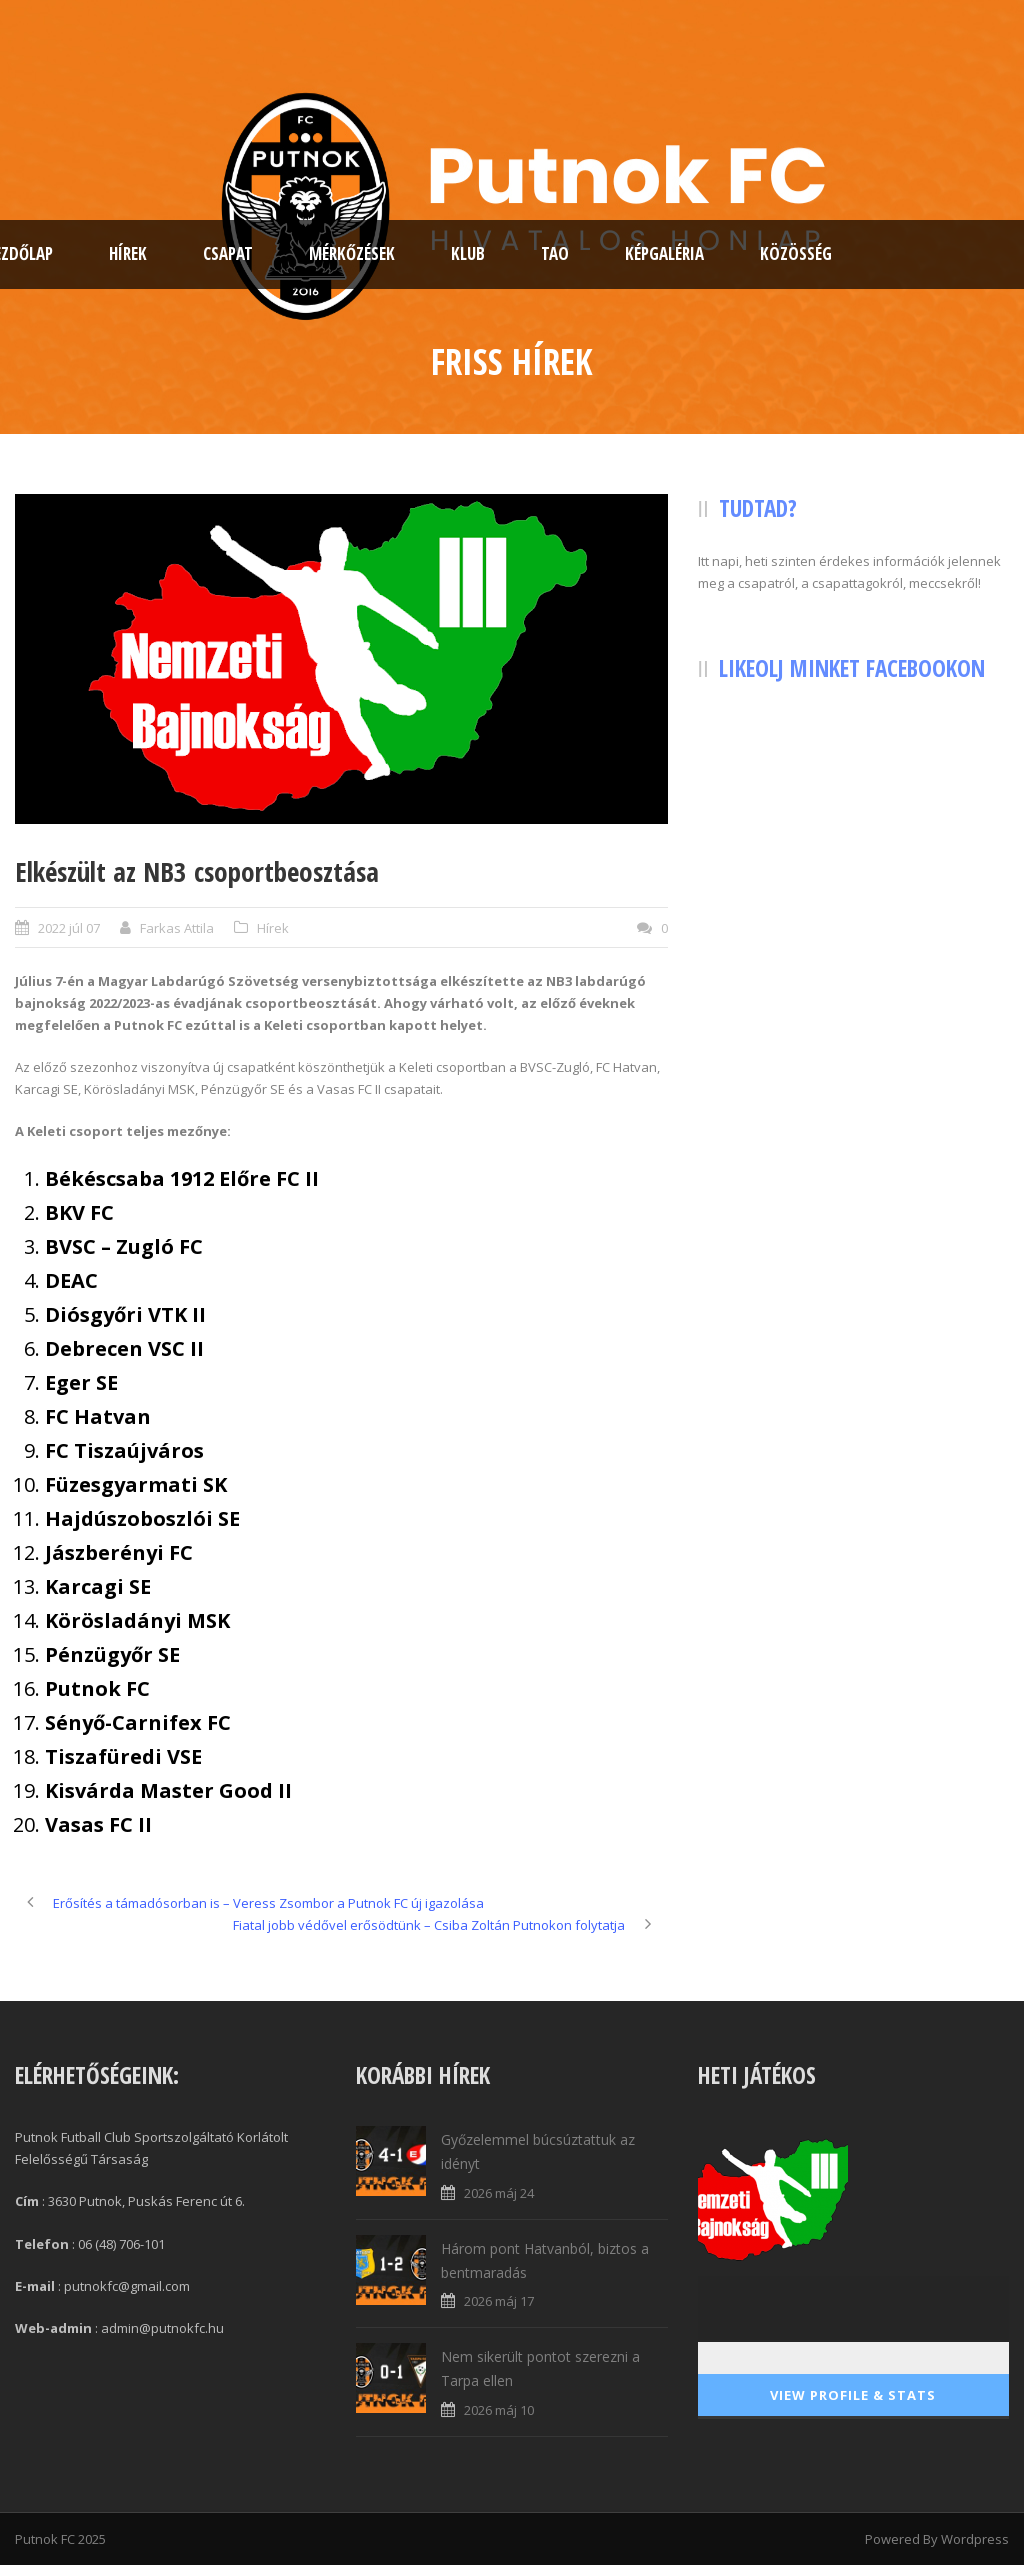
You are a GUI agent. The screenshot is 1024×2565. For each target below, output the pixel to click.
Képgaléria (664, 253)
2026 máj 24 (499, 2193)
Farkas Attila (177, 928)
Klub (468, 253)
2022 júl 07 (69, 928)
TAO (555, 253)
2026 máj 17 (499, 2301)
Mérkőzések (352, 253)
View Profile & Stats (853, 2395)
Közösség (796, 253)
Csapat (228, 253)
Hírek (128, 253)
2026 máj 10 (499, 2410)
